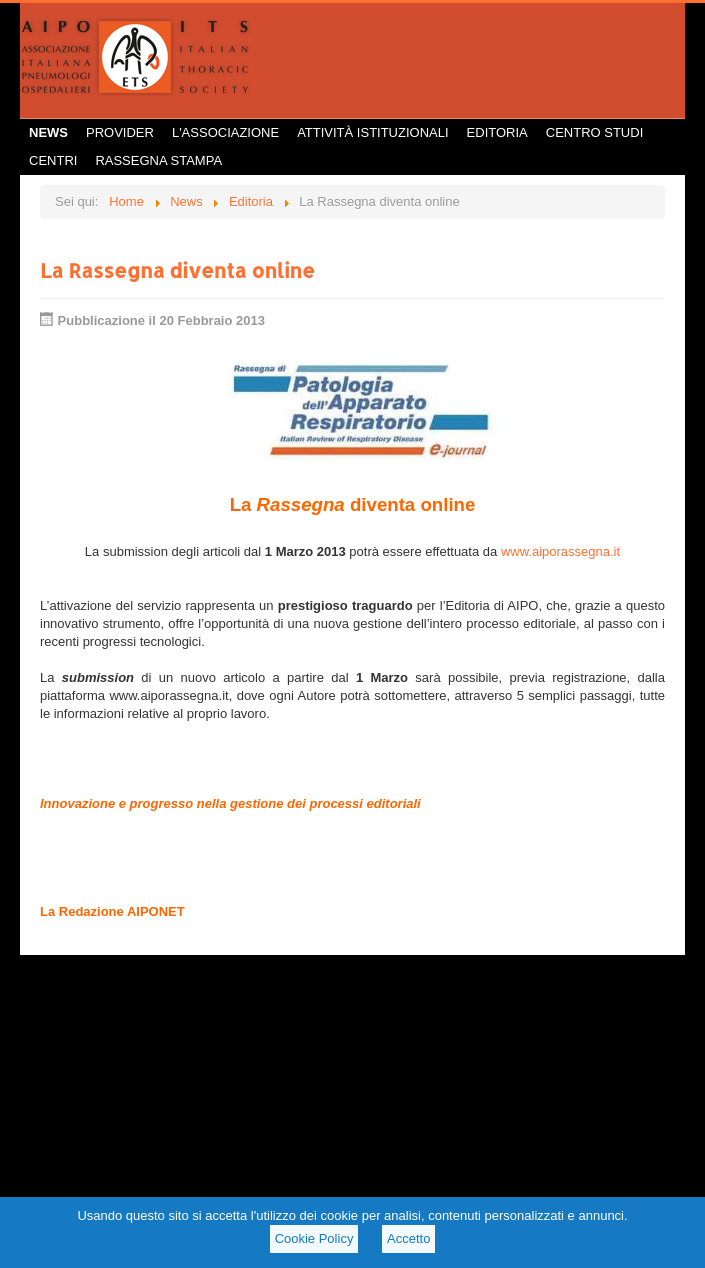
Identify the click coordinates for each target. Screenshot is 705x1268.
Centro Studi (595, 132)
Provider (120, 132)
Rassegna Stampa (158, 160)
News (48, 132)
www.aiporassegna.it (560, 551)
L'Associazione (225, 132)
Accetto (408, 1238)
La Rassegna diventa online (177, 270)
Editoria (497, 132)
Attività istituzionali (372, 132)
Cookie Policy (314, 1238)
